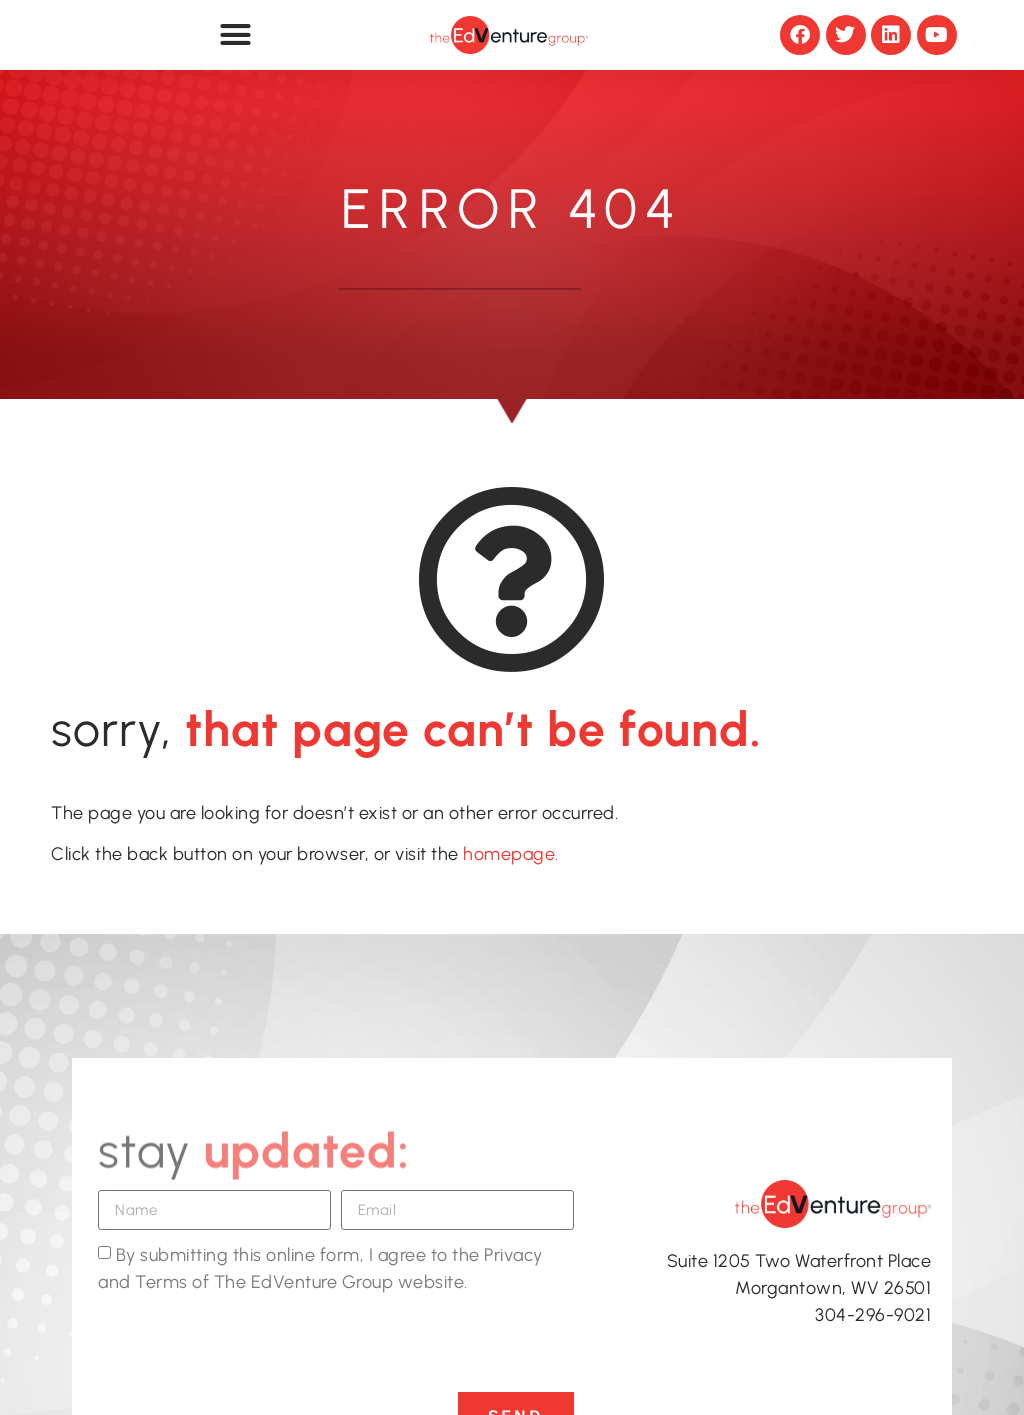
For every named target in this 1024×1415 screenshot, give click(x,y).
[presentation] (250, 1343)
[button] (236, 35)
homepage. (509, 854)
